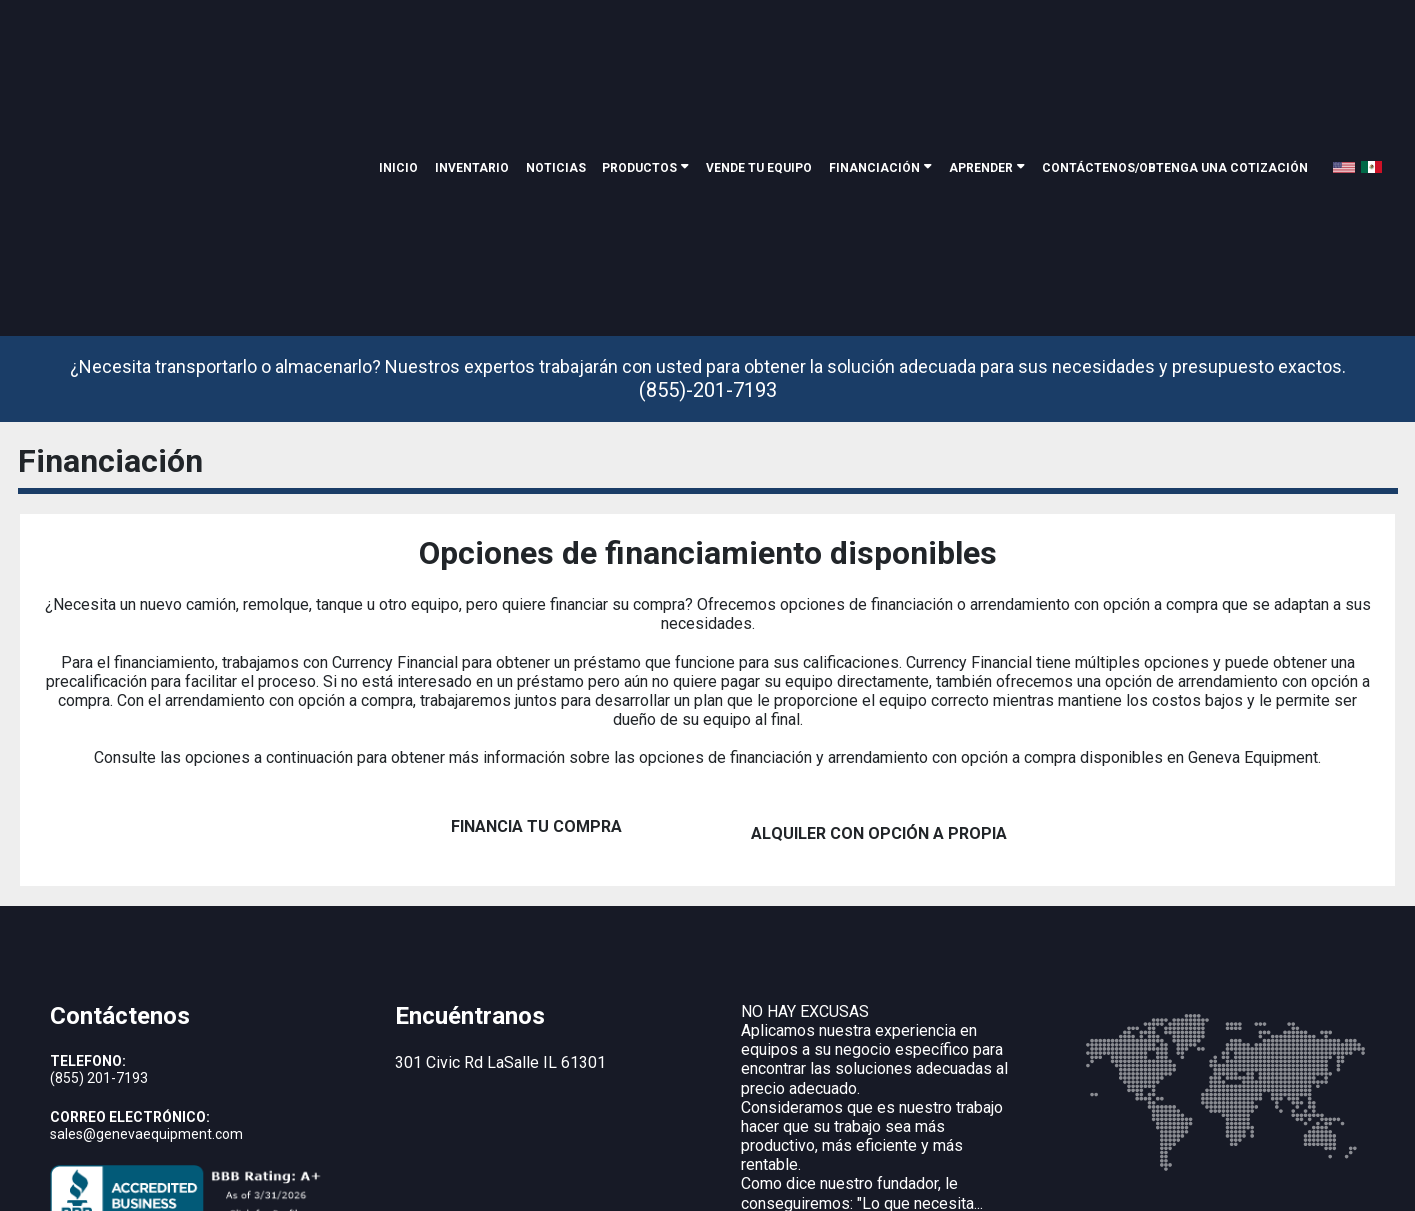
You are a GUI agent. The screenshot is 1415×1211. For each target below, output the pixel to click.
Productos (639, 47)
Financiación (874, 47)
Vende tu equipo (759, 47)
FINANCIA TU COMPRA (536, 711)
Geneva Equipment (248, 1165)
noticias (556, 47)
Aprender (981, 47)
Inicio (398, 47)
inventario (472, 47)
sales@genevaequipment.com (146, 1012)
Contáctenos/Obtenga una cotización (1175, 47)
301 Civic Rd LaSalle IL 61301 (500, 940)
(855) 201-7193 (99, 956)
